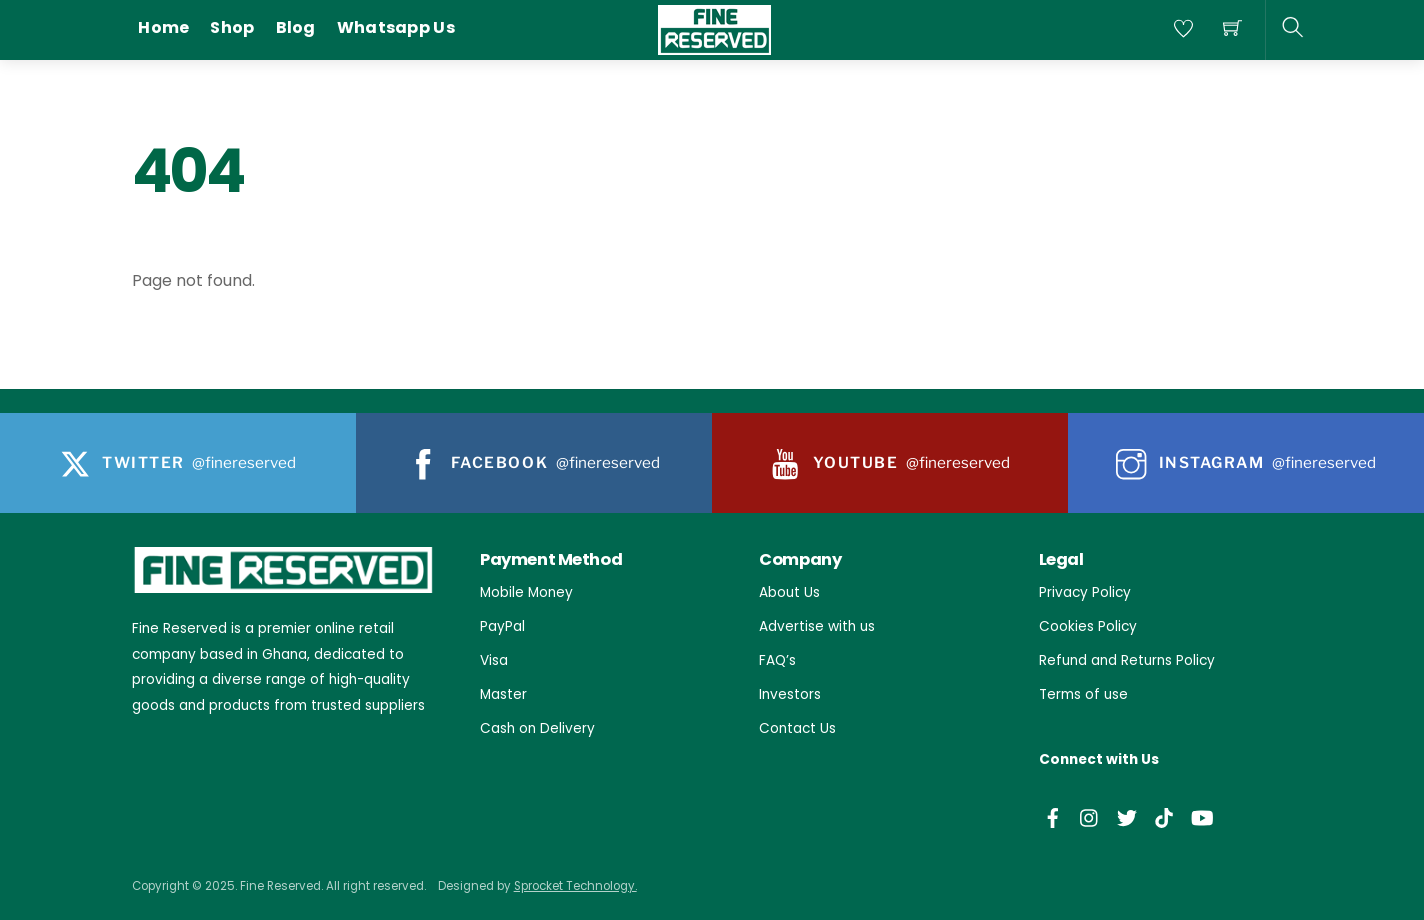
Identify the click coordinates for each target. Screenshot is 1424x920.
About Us (789, 592)
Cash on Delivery (537, 728)
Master (503, 694)
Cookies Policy (1088, 626)
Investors (790, 694)
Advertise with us (817, 626)
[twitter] (1127, 815)
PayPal (502, 626)
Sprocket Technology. (575, 886)
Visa (494, 660)
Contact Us (797, 728)
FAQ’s (777, 660)
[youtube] (1201, 815)
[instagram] (1090, 815)
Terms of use (1083, 694)
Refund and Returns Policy (1127, 660)
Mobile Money (526, 592)
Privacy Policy (1085, 592)
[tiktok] (1164, 815)
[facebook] (1053, 815)
